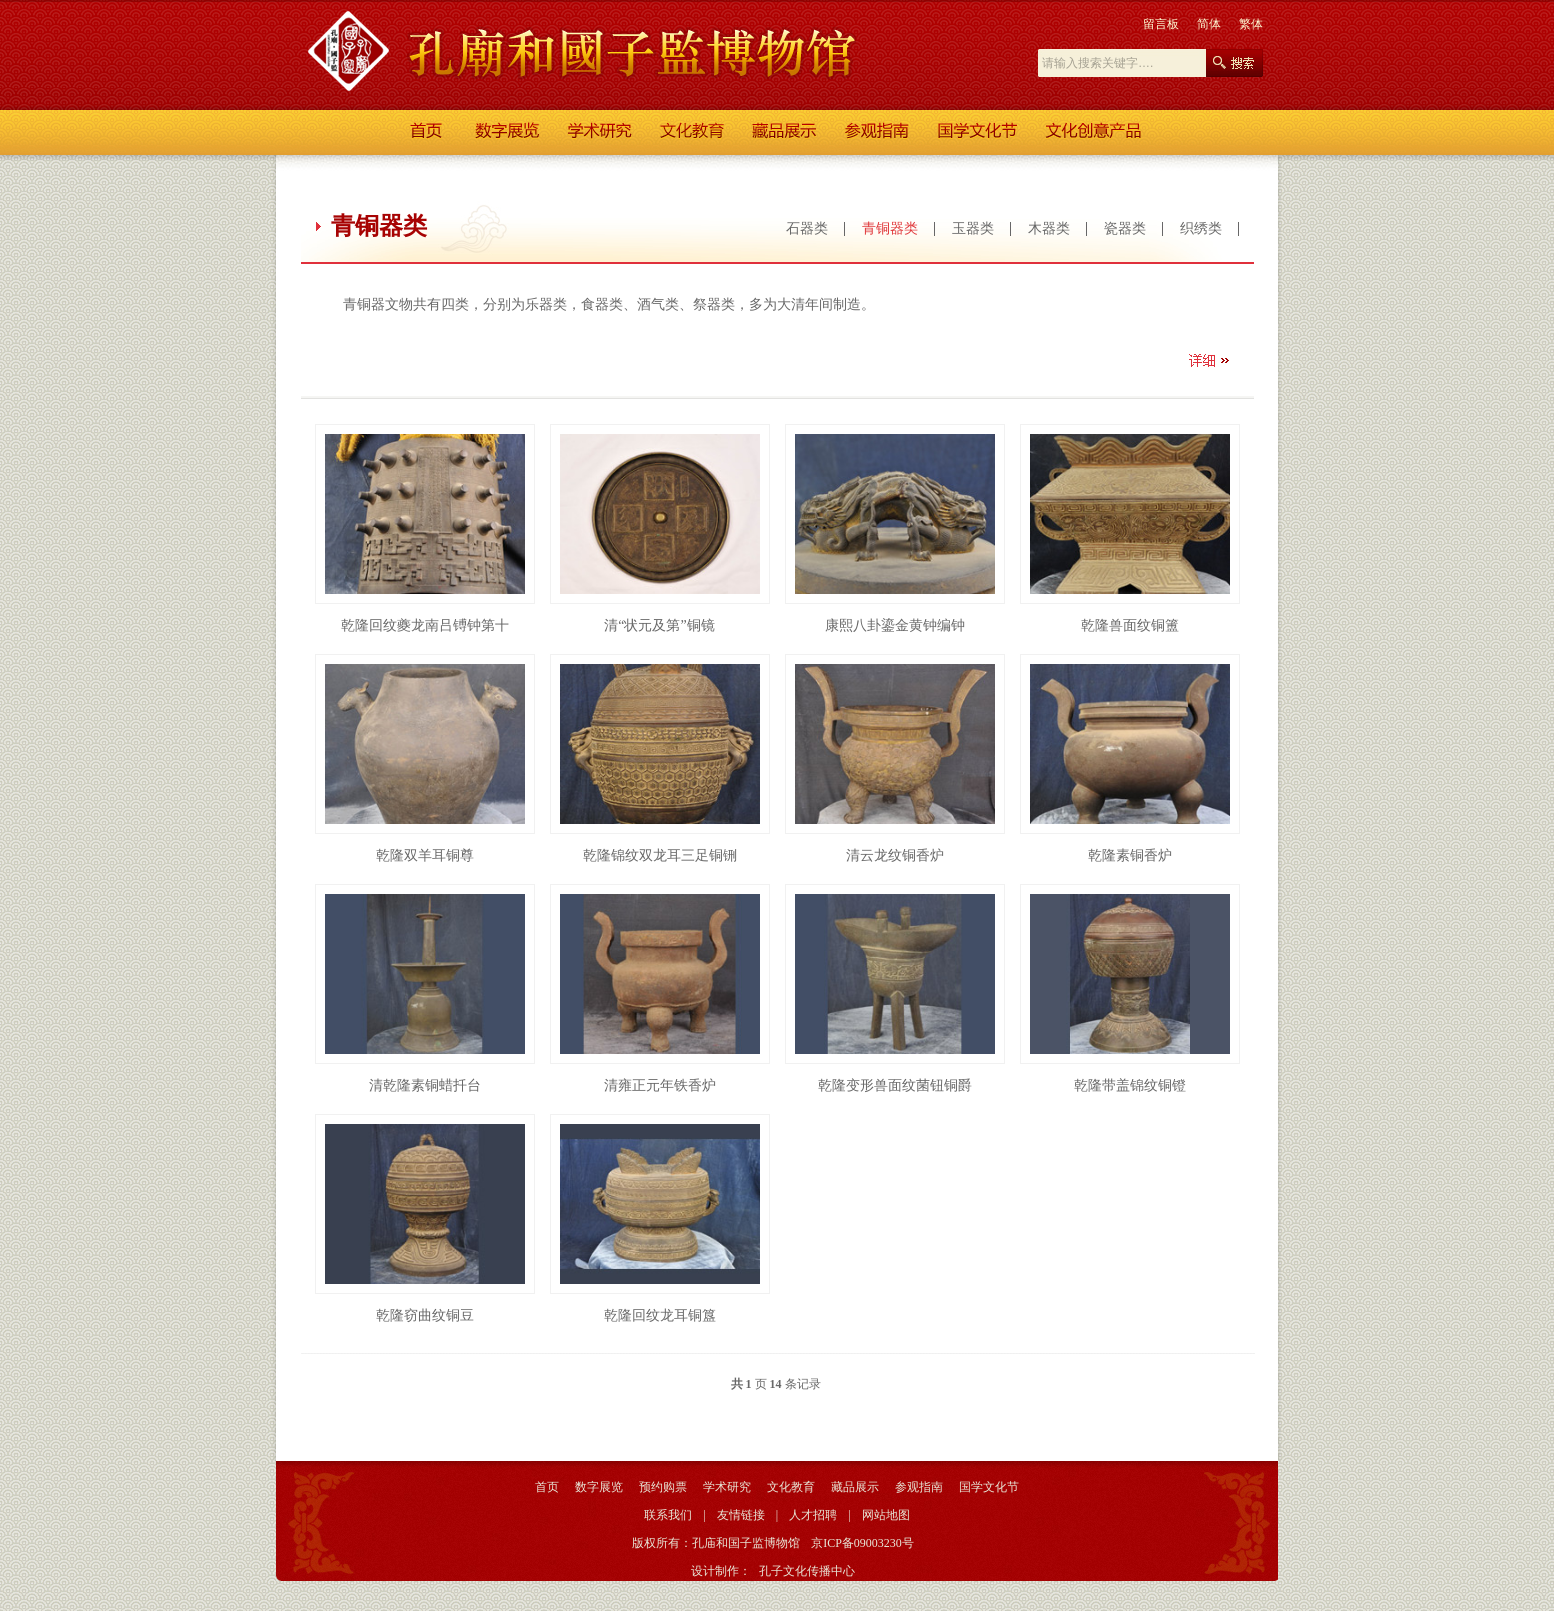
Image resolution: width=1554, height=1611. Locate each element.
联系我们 (668, 1515)
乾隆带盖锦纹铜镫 (1130, 1085)
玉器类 (973, 228)
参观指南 (919, 1487)
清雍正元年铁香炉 (660, 1085)
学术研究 (727, 1487)
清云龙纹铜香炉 (895, 855)
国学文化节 (989, 1487)
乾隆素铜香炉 (1130, 855)
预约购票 (663, 1487)
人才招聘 (813, 1515)
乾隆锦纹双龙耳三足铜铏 (660, 855)
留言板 (1161, 24)
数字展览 (599, 1487)
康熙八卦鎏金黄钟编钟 (895, 625)
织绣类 (1201, 228)
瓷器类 (1125, 228)
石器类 (807, 228)
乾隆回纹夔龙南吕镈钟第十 (425, 625)
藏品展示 (855, 1487)
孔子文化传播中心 (807, 1571)
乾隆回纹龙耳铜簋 (660, 1315)
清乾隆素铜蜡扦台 (425, 1085)
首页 (547, 1487)
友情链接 (741, 1515)
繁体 (1251, 24)
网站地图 (886, 1515)
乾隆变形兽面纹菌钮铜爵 (895, 1085)
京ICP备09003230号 (862, 1543)
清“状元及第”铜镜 (659, 625)
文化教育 (791, 1487)
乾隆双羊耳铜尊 (425, 855)
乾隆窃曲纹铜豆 (425, 1315)
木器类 (1049, 228)
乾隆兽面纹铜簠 (1130, 625)
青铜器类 (890, 228)
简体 (1209, 24)
